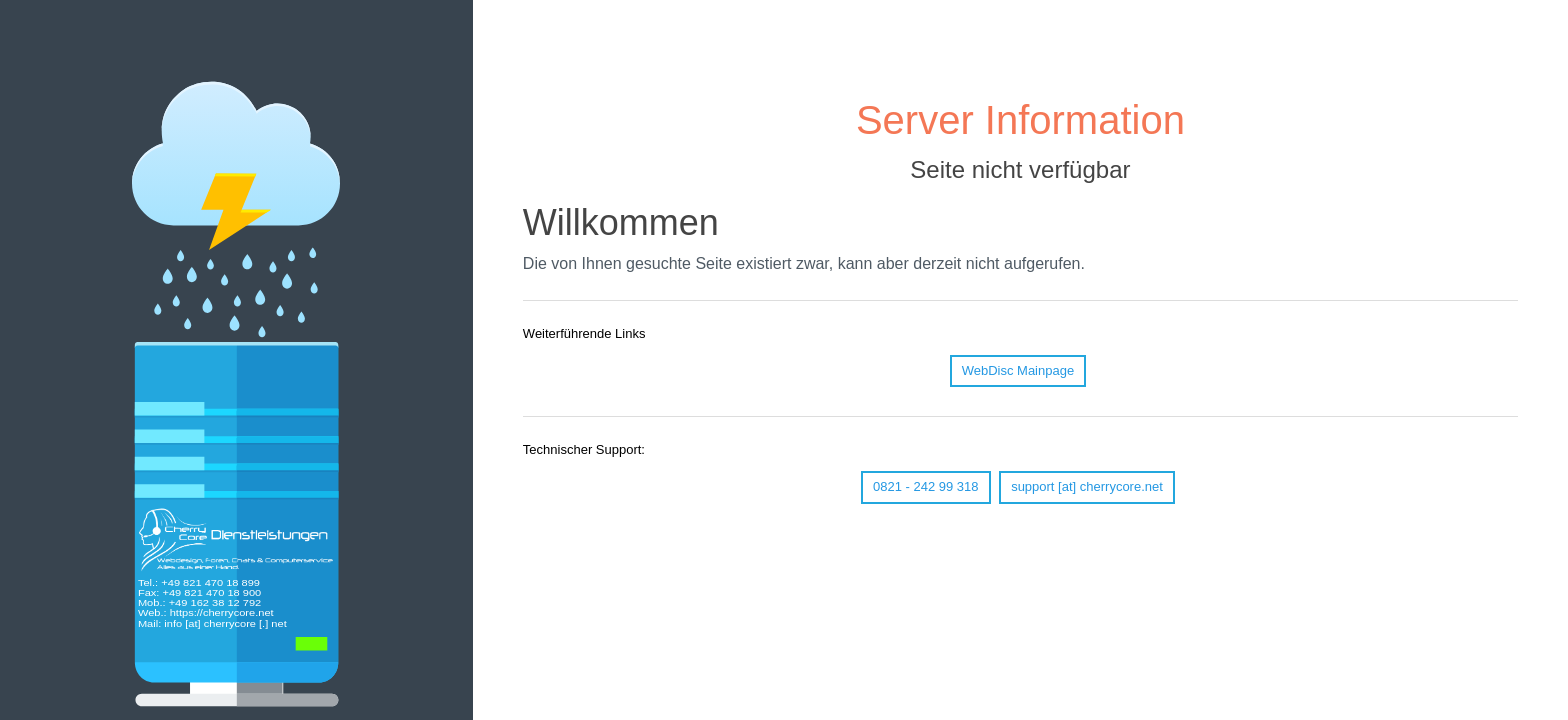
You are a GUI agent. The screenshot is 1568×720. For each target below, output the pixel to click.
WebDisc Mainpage (1018, 370)
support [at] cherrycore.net (1087, 486)
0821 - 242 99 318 (926, 486)
